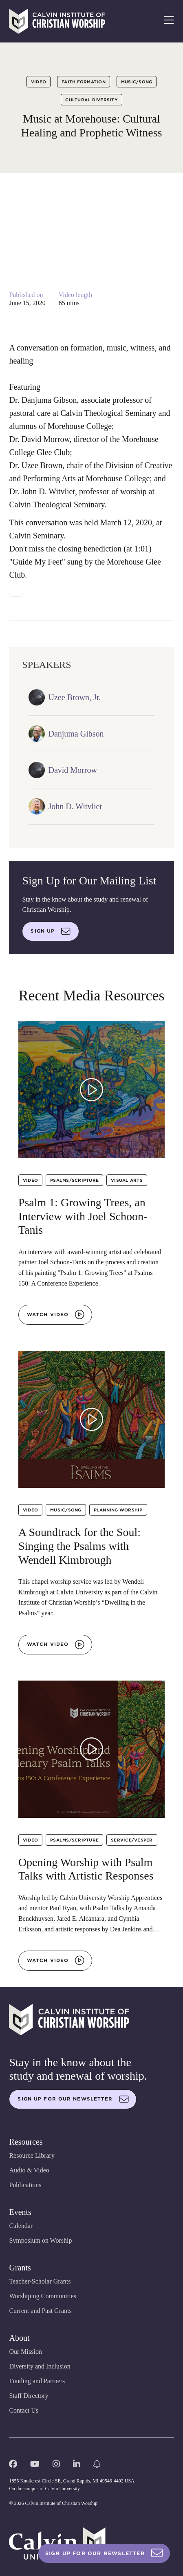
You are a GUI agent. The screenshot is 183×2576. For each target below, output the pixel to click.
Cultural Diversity (91, 99)
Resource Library (32, 2155)
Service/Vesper (132, 1839)
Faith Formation (84, 81)
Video (38, 81)
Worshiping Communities (42, 2296)
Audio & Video (29, 2170)
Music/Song (136, 81)
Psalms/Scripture (74, 1180)
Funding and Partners (37, 2380)
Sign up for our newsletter (73, 2099)
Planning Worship (118, 1509)
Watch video (55, 1314)
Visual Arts (127, 1180)
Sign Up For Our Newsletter (104, 2553)
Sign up (51, 931)
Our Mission (25, 2351)
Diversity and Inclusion (39, 2366)
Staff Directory (28, 2395)
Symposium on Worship (40, 2240)
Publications (25, 2184)
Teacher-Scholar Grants (40, 2281)
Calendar (21, 2225)
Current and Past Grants (40, 2310)
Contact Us (23, 2410)
